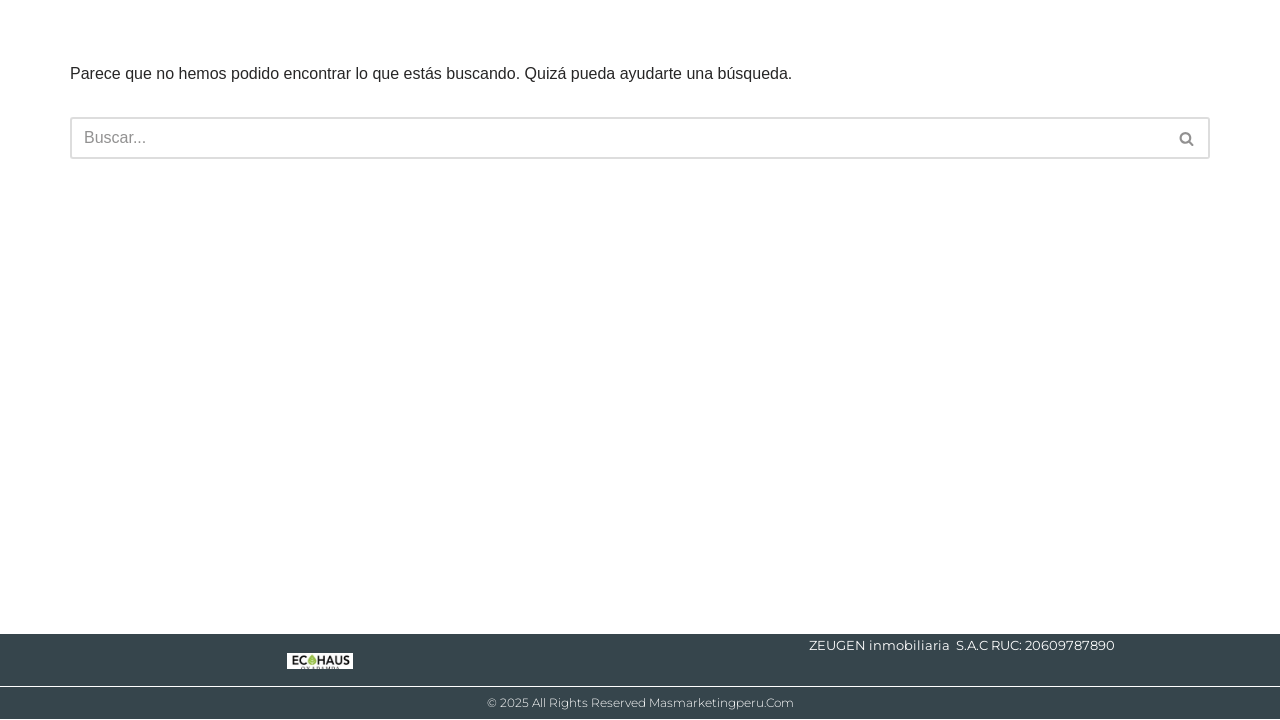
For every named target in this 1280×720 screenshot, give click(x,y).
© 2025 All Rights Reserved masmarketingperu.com (640, 702)
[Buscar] (617, 138)
